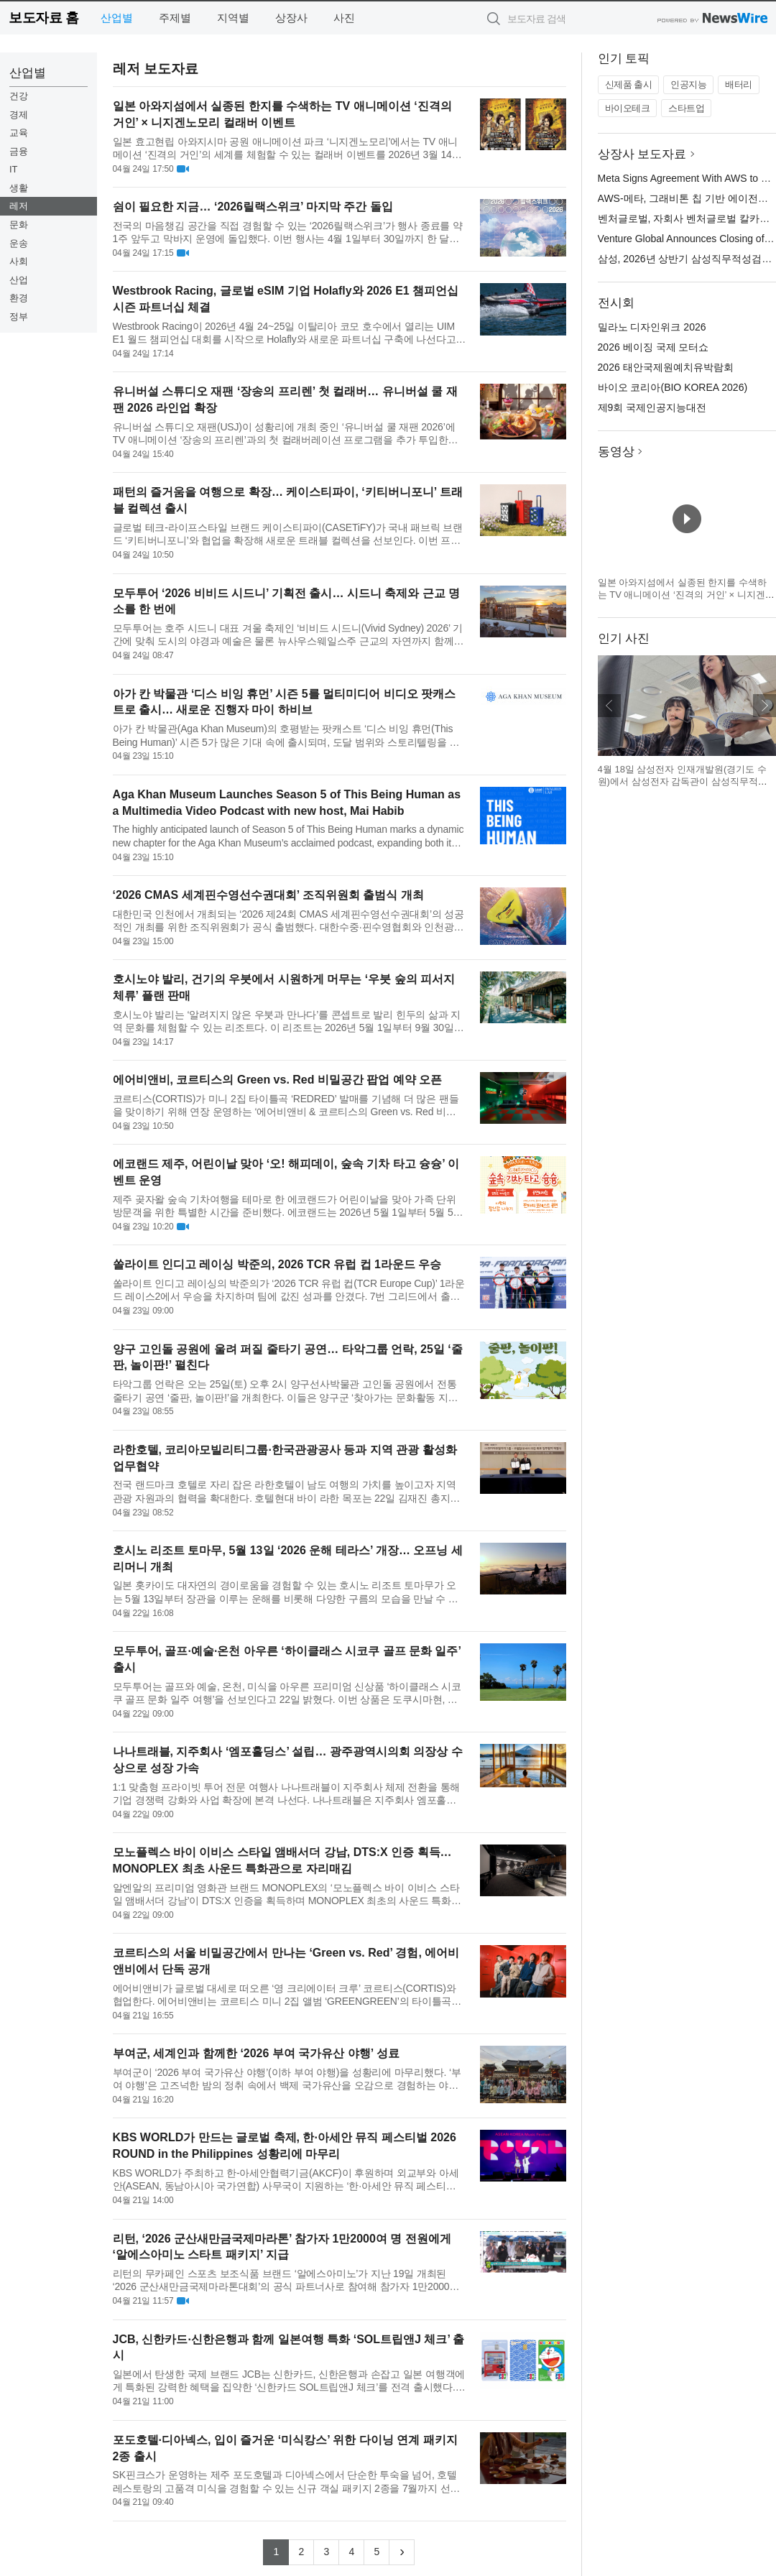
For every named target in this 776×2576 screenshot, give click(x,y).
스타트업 (686, 108)
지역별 (233, 17)
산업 (18, 279)
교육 (18, 132)
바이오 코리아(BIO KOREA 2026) (673, 387)
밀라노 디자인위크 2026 (652, 327)
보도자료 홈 (43, 17)
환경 (18, 297)
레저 (18, 205)
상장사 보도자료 (642, 154)
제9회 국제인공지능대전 (652, 407)
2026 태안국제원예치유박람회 (666, 367)
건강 (18, 96)
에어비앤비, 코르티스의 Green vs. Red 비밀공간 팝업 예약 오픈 (278, 1080)
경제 (18, 114)
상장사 (291, 17)
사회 (18, 261)
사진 (344, 17)
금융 (18, 151)
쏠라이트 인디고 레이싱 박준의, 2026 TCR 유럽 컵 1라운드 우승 (277, 1264)
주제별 (175, 17)
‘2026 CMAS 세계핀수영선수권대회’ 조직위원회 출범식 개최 (268, 895)
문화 (18, 224)
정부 (18, 316)
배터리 (738, 84)
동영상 (616, 451)
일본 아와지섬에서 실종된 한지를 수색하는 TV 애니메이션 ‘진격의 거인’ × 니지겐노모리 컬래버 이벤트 (686, 595)
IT (13, 169)
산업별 (117, 17)
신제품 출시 (628, 84)
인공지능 (688, 84)
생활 (18, 188)
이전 (609, 705)
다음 (764, 705)
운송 (18, 243)
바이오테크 (627, 108)
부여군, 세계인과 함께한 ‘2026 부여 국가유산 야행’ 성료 (256, 2053)
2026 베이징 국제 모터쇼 (653, 347)
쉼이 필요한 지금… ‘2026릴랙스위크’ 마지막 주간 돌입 (253, 206)
